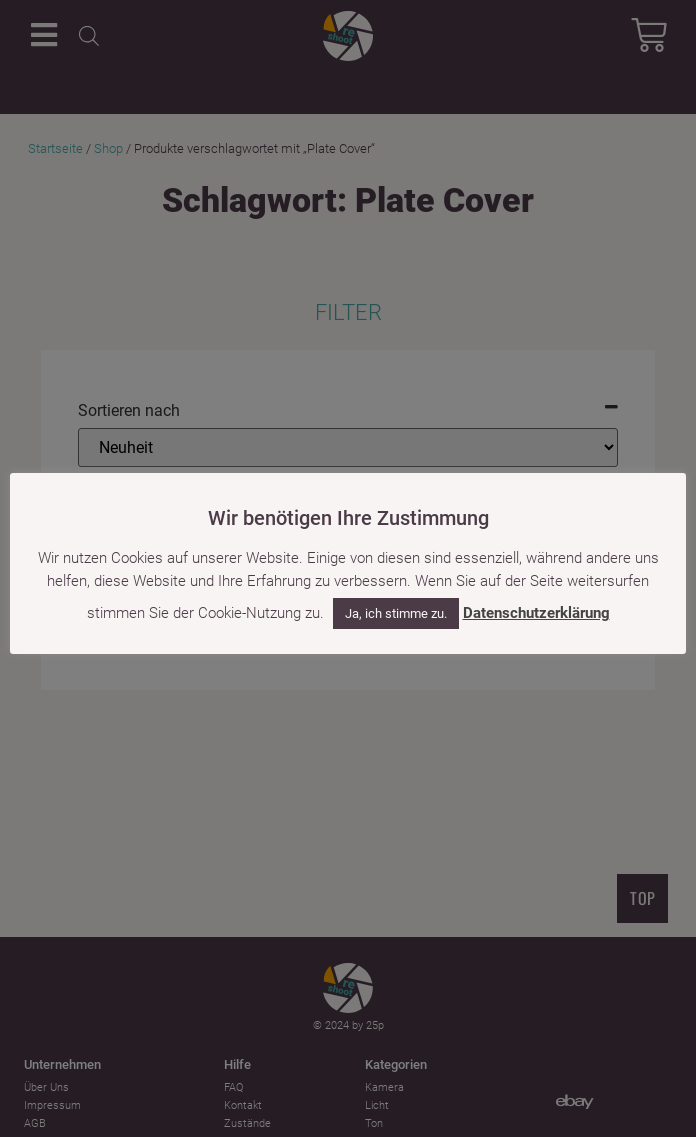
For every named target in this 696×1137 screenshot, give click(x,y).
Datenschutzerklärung (536, 613)
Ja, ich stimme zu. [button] (396, 613)
